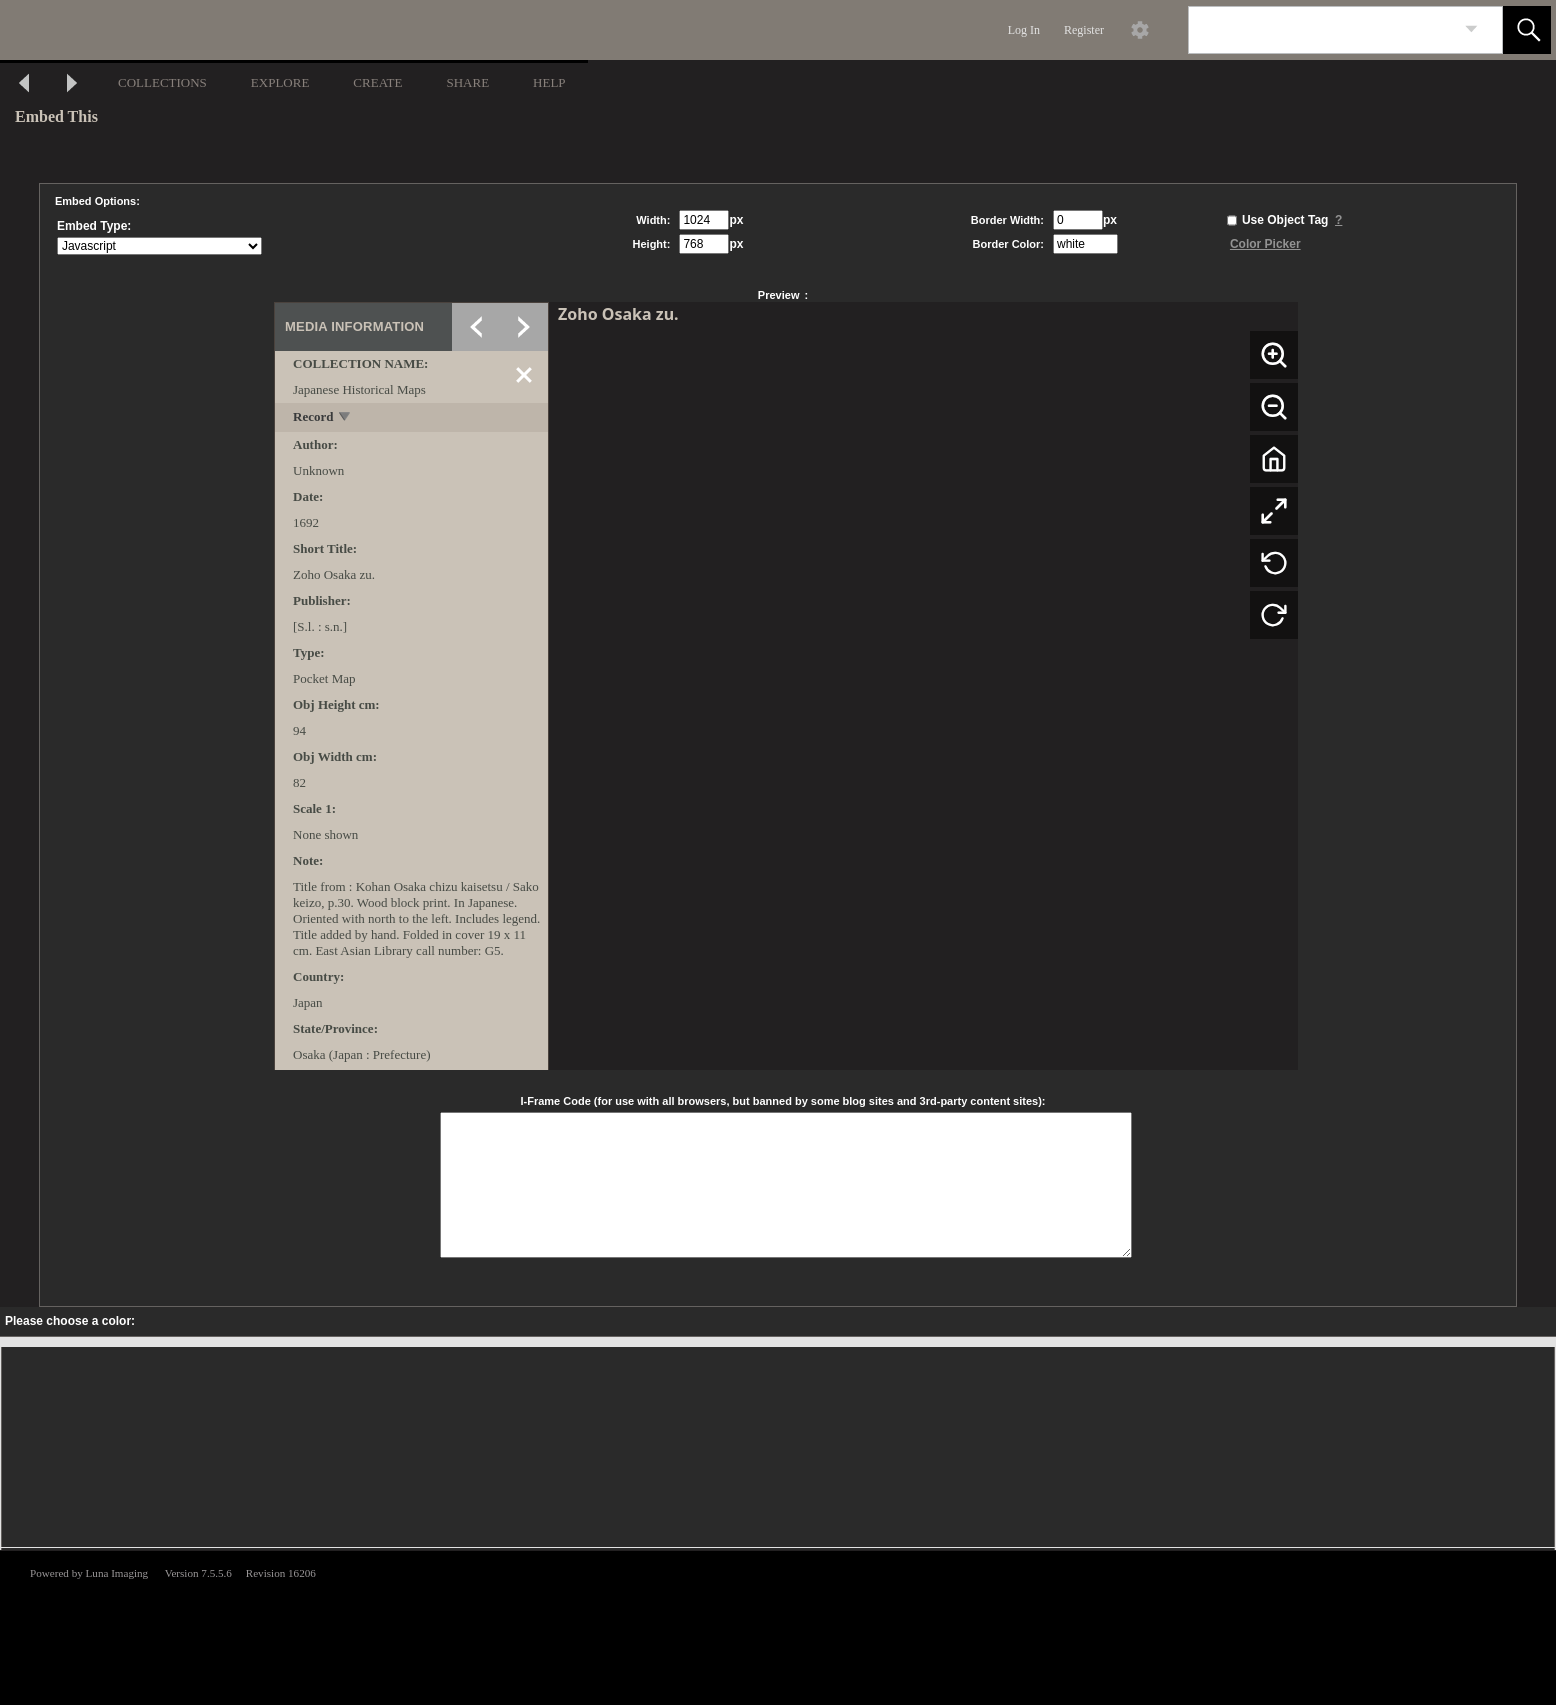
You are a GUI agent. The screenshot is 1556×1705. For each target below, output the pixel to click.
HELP (549, 82)
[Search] (1322, 30)
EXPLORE (280, 82)
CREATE (377, 82)
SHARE (467, 82)
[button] (1527, 30)
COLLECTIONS (162, 82)
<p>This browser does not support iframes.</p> (778, 1626)
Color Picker (1265, 244)
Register (1084, 30)
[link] (1471, 29)
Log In (1024, 30)
